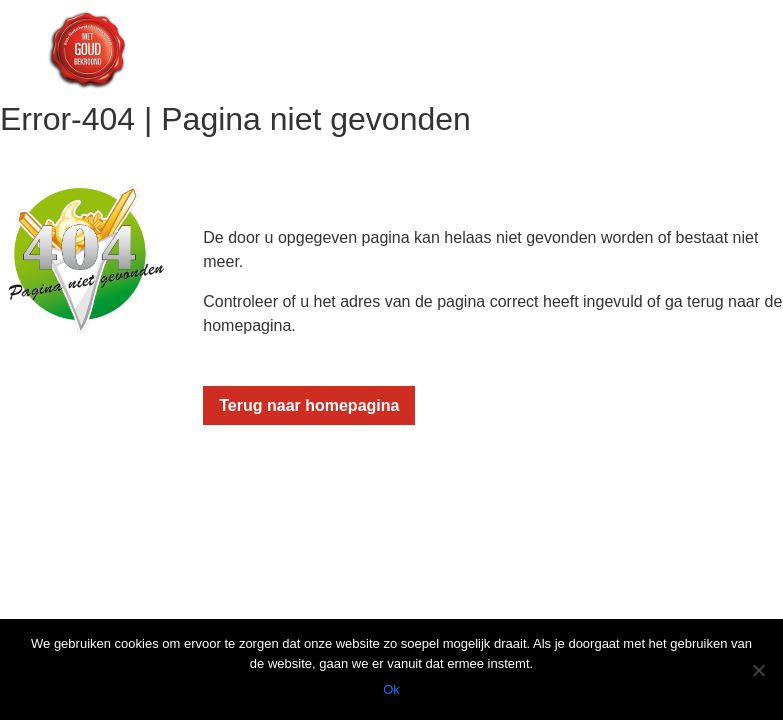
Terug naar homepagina (309, 405)
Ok (391, 689)
